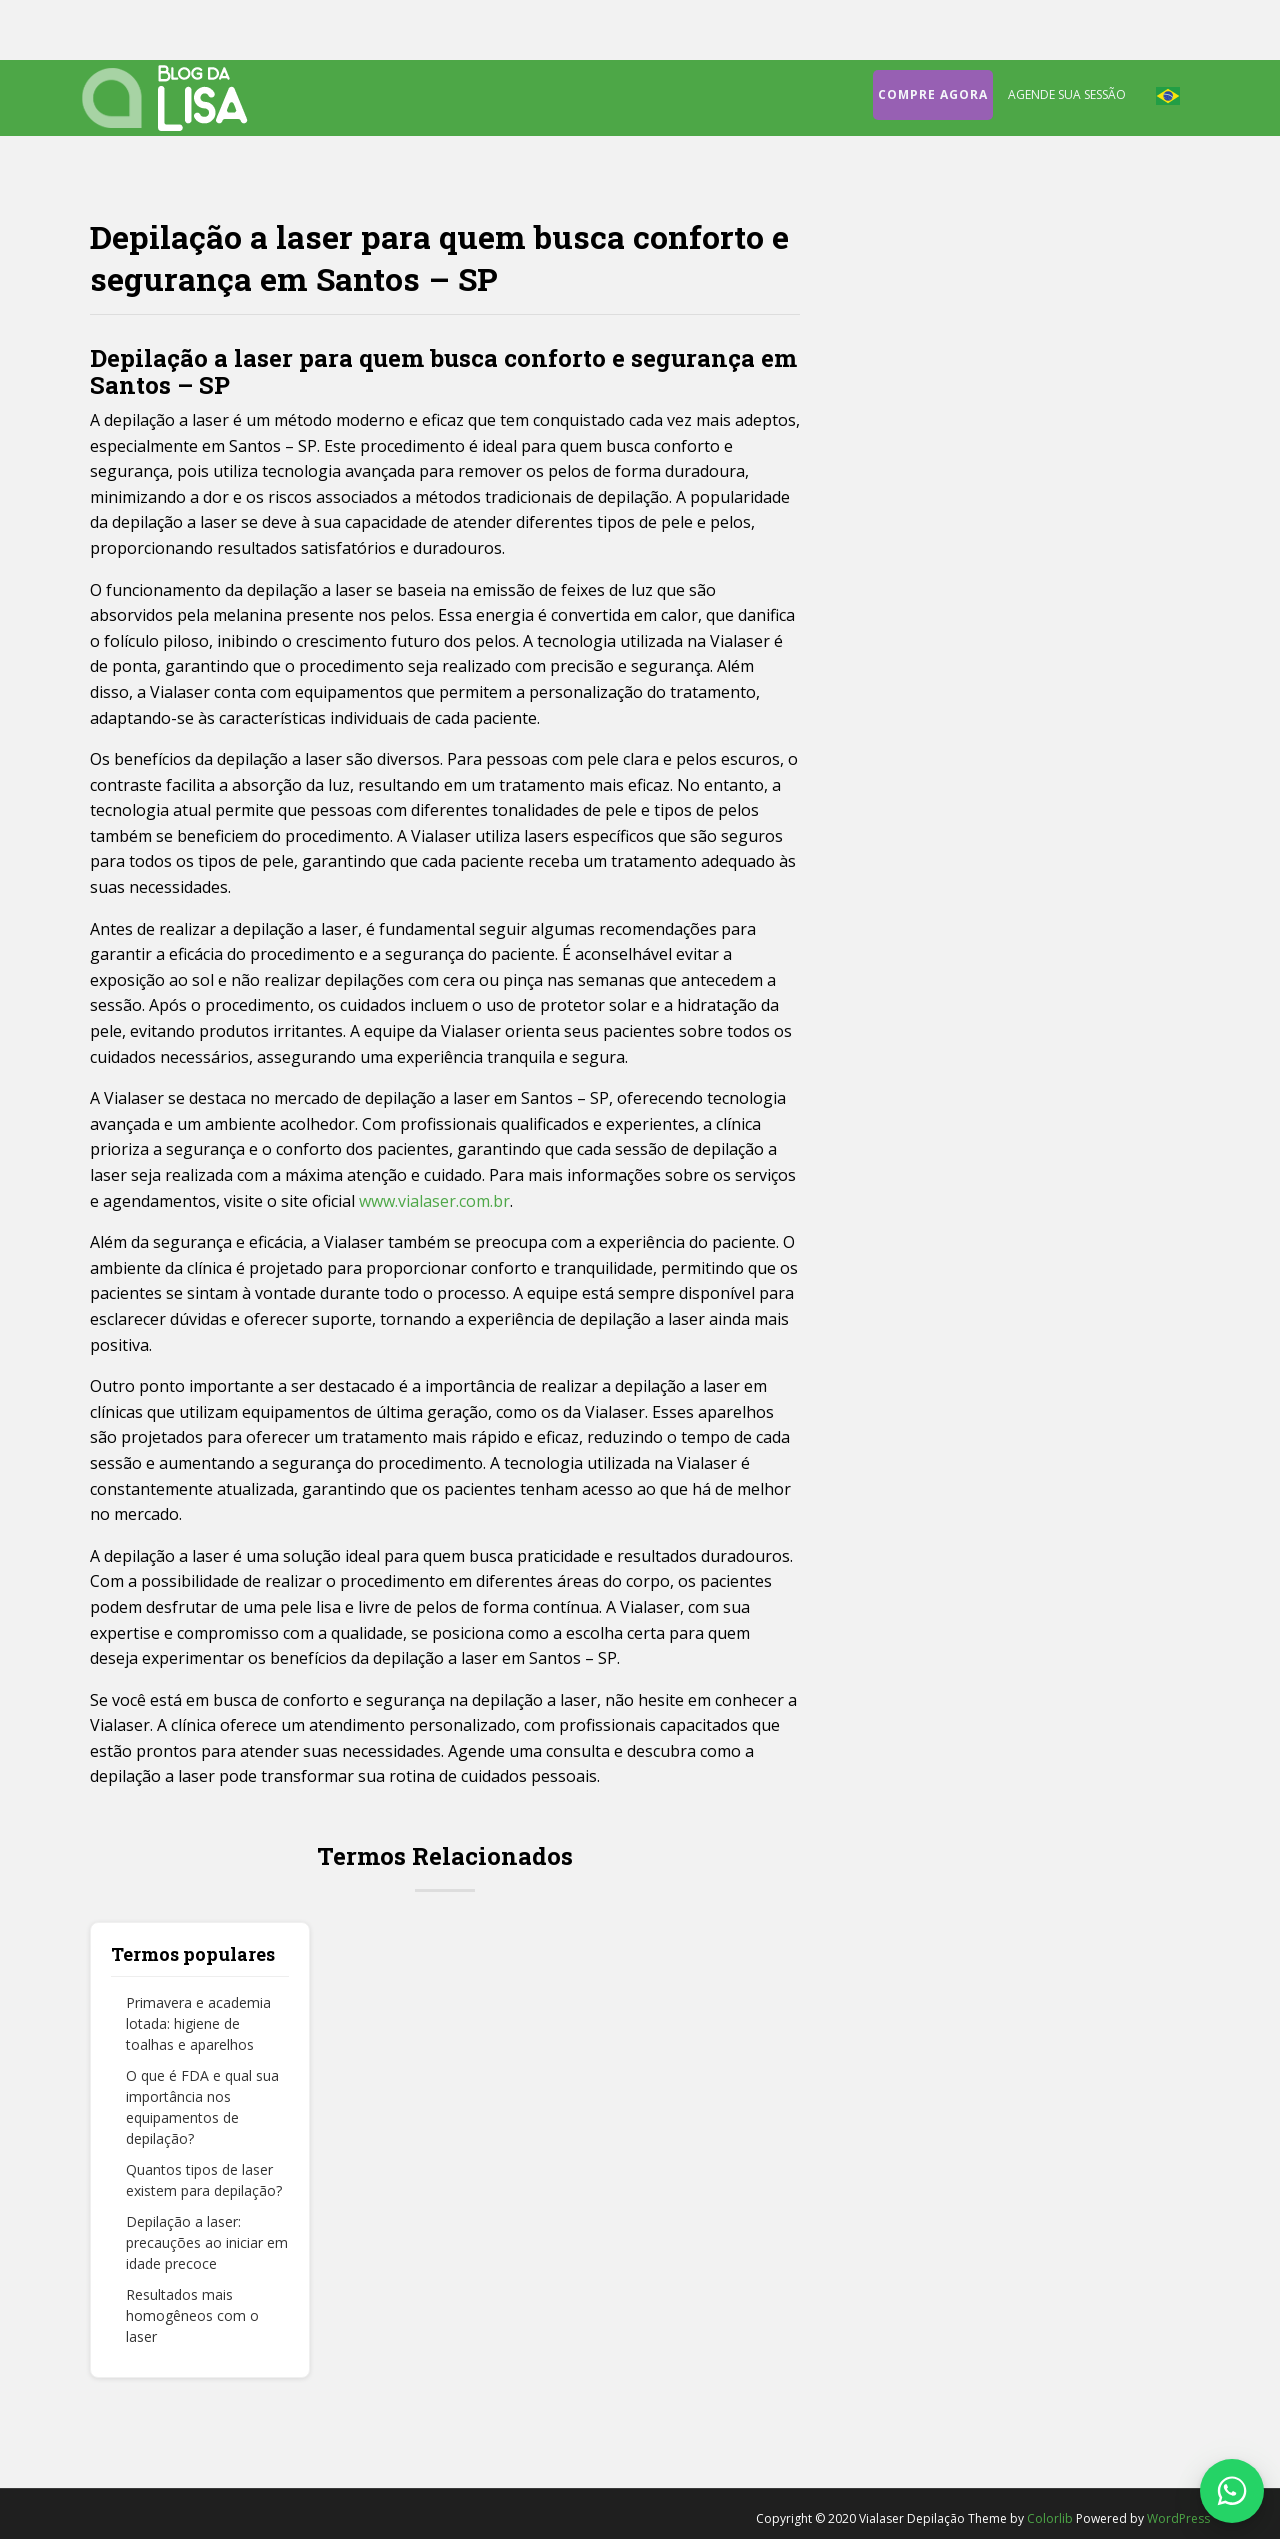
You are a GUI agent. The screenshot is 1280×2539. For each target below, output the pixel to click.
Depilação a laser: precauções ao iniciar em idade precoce (207, 2242)
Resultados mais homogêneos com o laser (192, 2315)
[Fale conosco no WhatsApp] (1232, 2491)
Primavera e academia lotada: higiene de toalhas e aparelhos (198, 2023)
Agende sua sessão (1067, 94)
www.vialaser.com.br (434, 1201)
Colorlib (1050, 2518)
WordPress (1178, 2518)
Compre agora (933, 94)
